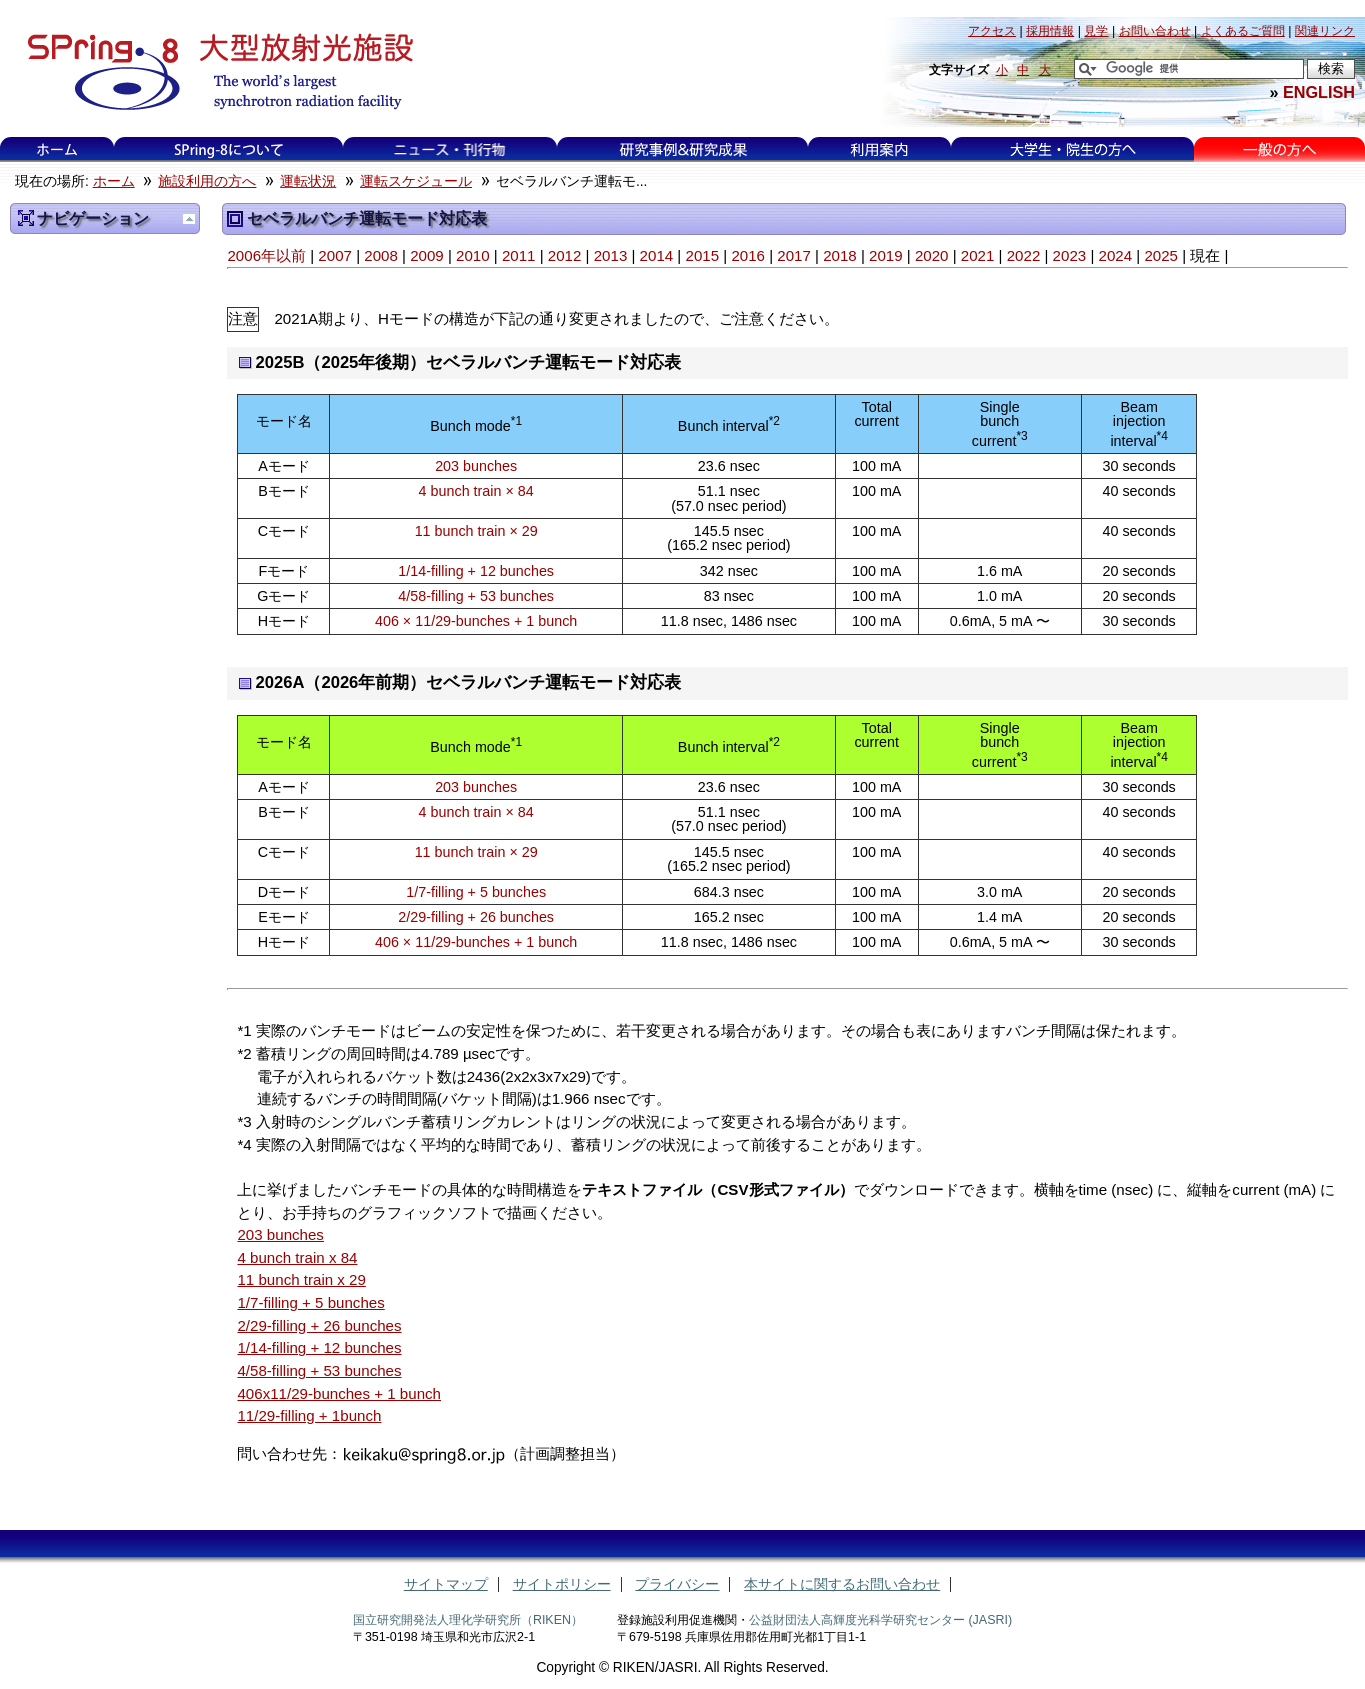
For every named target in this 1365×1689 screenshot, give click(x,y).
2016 (748, 255)
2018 (840, 255)
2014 (657, 255)
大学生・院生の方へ (1073, 149)
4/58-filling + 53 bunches (476, 596)
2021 (978, 255)
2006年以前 (266, 255)
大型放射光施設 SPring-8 (213, 72)
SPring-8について (228, 149)
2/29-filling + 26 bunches (476, 917)
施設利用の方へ (207, 181)
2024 (1116, 255)
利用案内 (879, 149)
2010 (473, 255)
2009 (427, 255)
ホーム (57, 149)
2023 (1070, 255)
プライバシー (677, 1584)
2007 (335, 255)
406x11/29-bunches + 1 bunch (339, 1393)
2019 (886, 255)
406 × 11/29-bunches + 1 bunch (476, 621)
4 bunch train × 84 (476, 491)
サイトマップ (446, 1584)
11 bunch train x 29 (301, 1279)
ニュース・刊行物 (450, 149)
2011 (519, 255)
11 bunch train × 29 (476, 531)
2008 (381, 255)
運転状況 (308, 181)
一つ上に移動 (189, 219)
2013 (611, 255)
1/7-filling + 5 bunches (476, 892)
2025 (1161, 255)
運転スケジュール (416, 181)
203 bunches (476, 466)
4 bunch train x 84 (297, 1257)
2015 (702, 255)
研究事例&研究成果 (683, 149)
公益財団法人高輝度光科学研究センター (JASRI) (880, 1620)
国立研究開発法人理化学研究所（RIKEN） (468, 1620)
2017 (794, 255)
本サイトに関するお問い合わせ (842, 1584)
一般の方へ (1279, 149)
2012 (565, 255)
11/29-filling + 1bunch (309, 1415)
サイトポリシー (562, 1584)
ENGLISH (1319, 92)
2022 (1024, 255)
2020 (932, 255)
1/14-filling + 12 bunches (476, 571)
